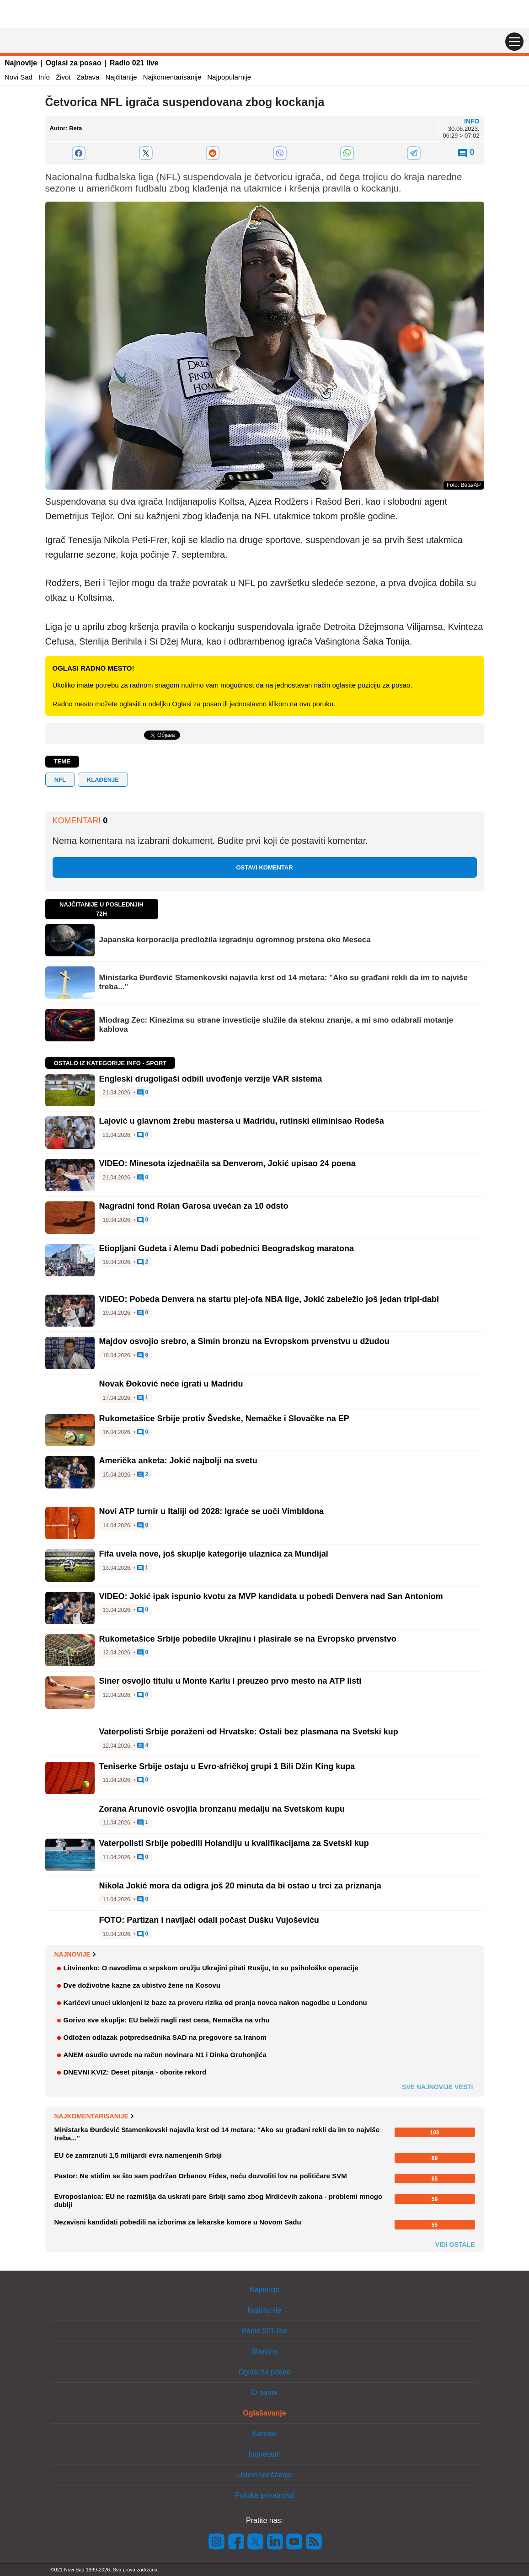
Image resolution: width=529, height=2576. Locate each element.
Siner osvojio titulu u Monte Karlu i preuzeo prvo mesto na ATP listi (230, 1680)
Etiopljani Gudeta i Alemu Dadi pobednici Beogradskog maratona (226, 1248)
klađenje (103, 779)
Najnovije (21, 63)
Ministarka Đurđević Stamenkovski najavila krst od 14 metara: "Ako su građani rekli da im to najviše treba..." (283, 982)
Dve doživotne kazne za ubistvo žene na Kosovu (142, 1985)
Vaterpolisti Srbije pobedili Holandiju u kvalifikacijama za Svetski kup (234, 1843)
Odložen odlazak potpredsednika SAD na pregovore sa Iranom (165, 2037)
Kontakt (264, 2433)
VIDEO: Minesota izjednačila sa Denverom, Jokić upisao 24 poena (227, 1163)
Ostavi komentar (264, 867)
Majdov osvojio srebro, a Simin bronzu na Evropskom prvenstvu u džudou (244, 1341)
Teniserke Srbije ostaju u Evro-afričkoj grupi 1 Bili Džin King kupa (227, 1766)
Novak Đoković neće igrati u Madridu (171, 1383)
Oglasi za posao (74, 63)
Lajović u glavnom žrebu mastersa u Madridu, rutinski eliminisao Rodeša (241, 1120)
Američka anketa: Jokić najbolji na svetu (178, 1460)
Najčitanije (121, 77)
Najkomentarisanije (172, 77)
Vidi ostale (455, 2244)
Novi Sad (18, 77)
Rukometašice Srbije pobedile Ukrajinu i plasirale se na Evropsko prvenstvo (247, 1638)
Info (44, 77)
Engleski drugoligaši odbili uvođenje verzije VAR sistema (210, 1078)
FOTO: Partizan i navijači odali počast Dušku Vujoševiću (209, 1920)
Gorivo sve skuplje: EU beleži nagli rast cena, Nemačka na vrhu (167, 2020)
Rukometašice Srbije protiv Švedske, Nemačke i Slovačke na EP (224, 1418)
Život (63, 77)
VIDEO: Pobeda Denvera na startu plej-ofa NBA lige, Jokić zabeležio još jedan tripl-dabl (269, 1299)
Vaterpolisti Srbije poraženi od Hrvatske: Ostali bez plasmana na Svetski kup (248, 1731)
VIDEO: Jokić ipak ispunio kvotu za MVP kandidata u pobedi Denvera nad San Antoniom (271, 1596)
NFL (60, 779)
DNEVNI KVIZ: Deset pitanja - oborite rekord (135, 2072)
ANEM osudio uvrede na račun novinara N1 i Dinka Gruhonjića (165, 2055)
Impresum (264, 2454)
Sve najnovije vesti (437, 2087)
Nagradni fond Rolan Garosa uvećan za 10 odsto (194, 1206)
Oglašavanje (264, 2413)
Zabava (87, 77)
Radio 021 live (134, 63)
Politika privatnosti (264, 2495)
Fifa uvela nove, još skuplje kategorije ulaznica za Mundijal (213, 1553)
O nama (264, 2392)
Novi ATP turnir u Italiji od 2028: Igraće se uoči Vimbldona (211, 1511)
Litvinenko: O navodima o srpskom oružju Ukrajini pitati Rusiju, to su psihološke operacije (211, 1968)
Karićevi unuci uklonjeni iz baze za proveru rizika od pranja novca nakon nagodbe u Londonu (215, 2002)
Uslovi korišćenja (264, 2475)
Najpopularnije (229, 77)
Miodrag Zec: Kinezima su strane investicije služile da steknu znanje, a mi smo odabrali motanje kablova (276, 1025)
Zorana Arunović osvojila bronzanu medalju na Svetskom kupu (222, 1808)
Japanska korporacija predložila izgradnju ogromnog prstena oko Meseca (235, 939)
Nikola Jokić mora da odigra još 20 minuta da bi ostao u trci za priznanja (240, 1885)
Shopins (264, 2351)
